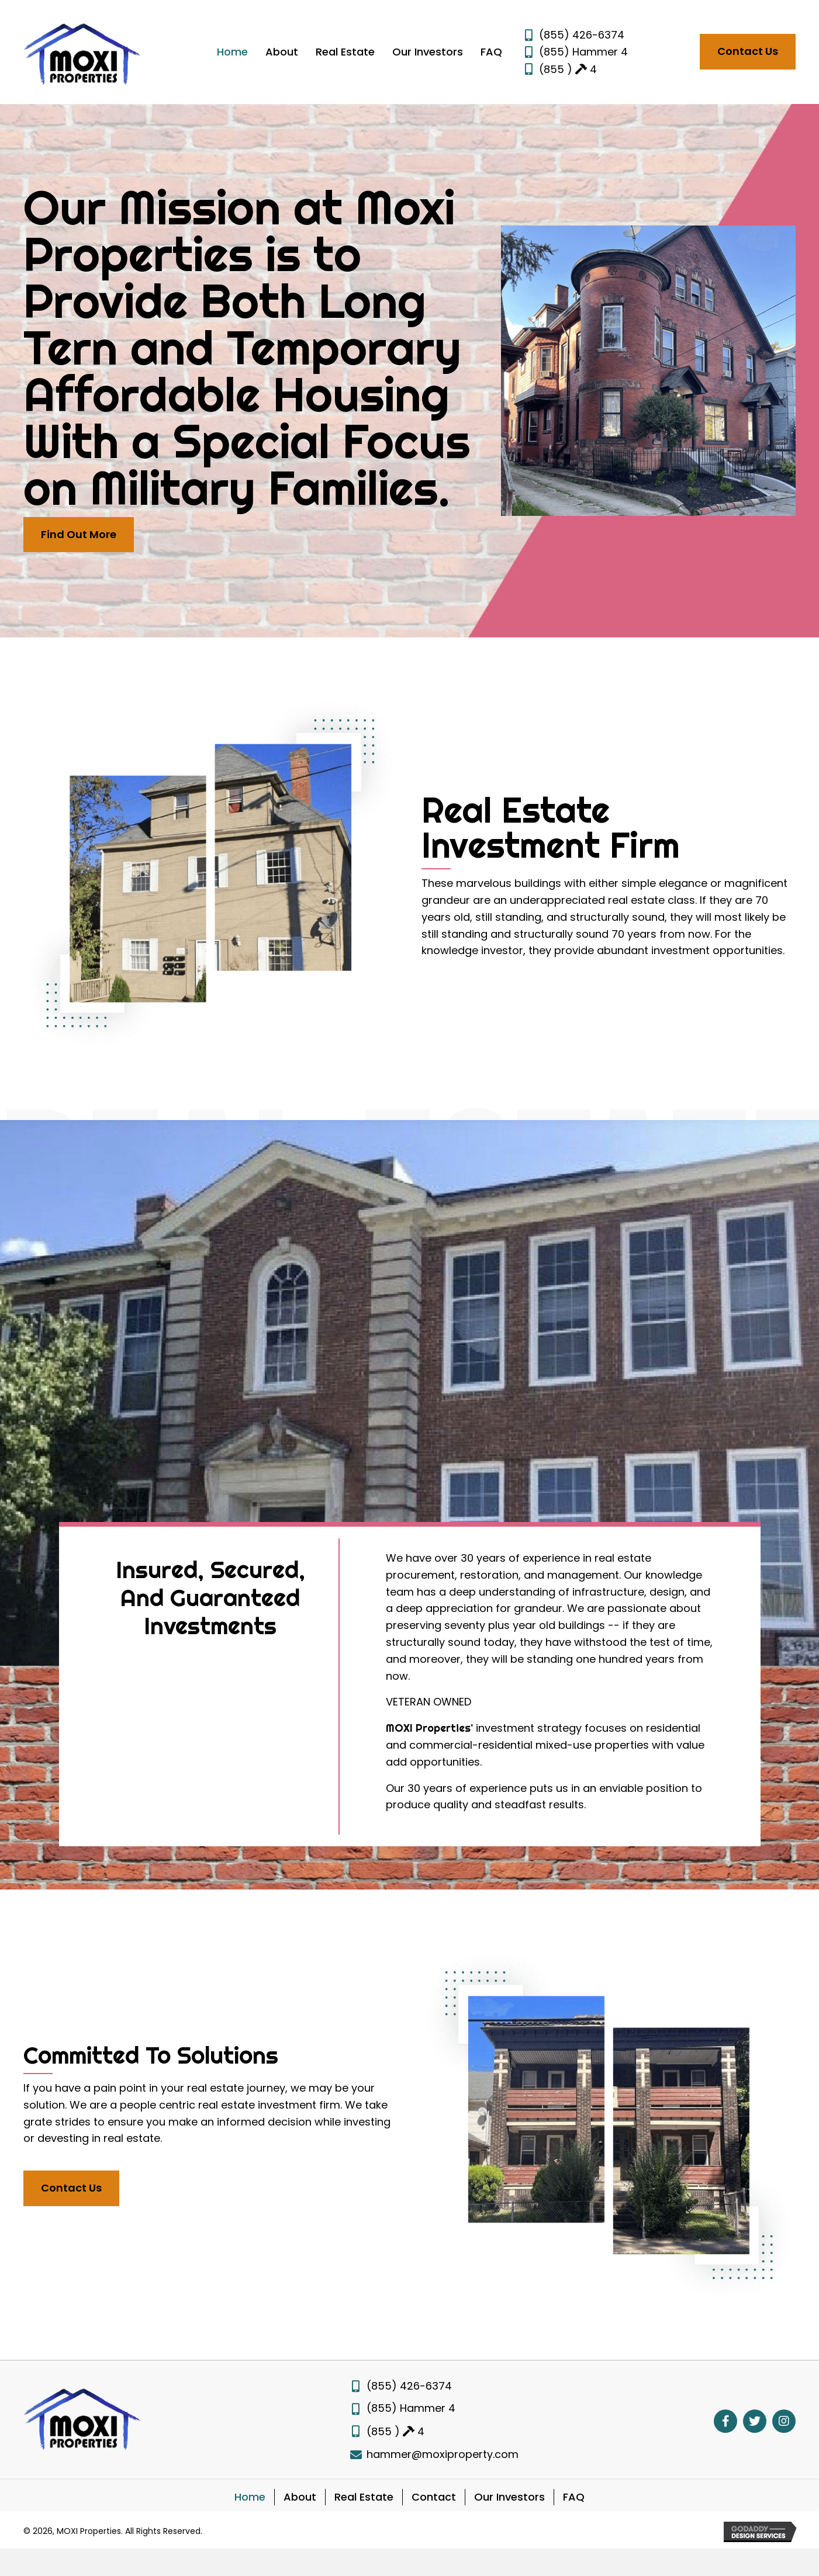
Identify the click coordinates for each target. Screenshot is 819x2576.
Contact (434, 2497)
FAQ (574, 2497)
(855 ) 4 (568, 69)
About (300, 2497)
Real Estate (363, 2497)
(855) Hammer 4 (583, 51)
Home (249, 2497)
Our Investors (509, 2497)
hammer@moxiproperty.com (443, 2454)
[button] (748, 52)
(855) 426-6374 (581, 34)
